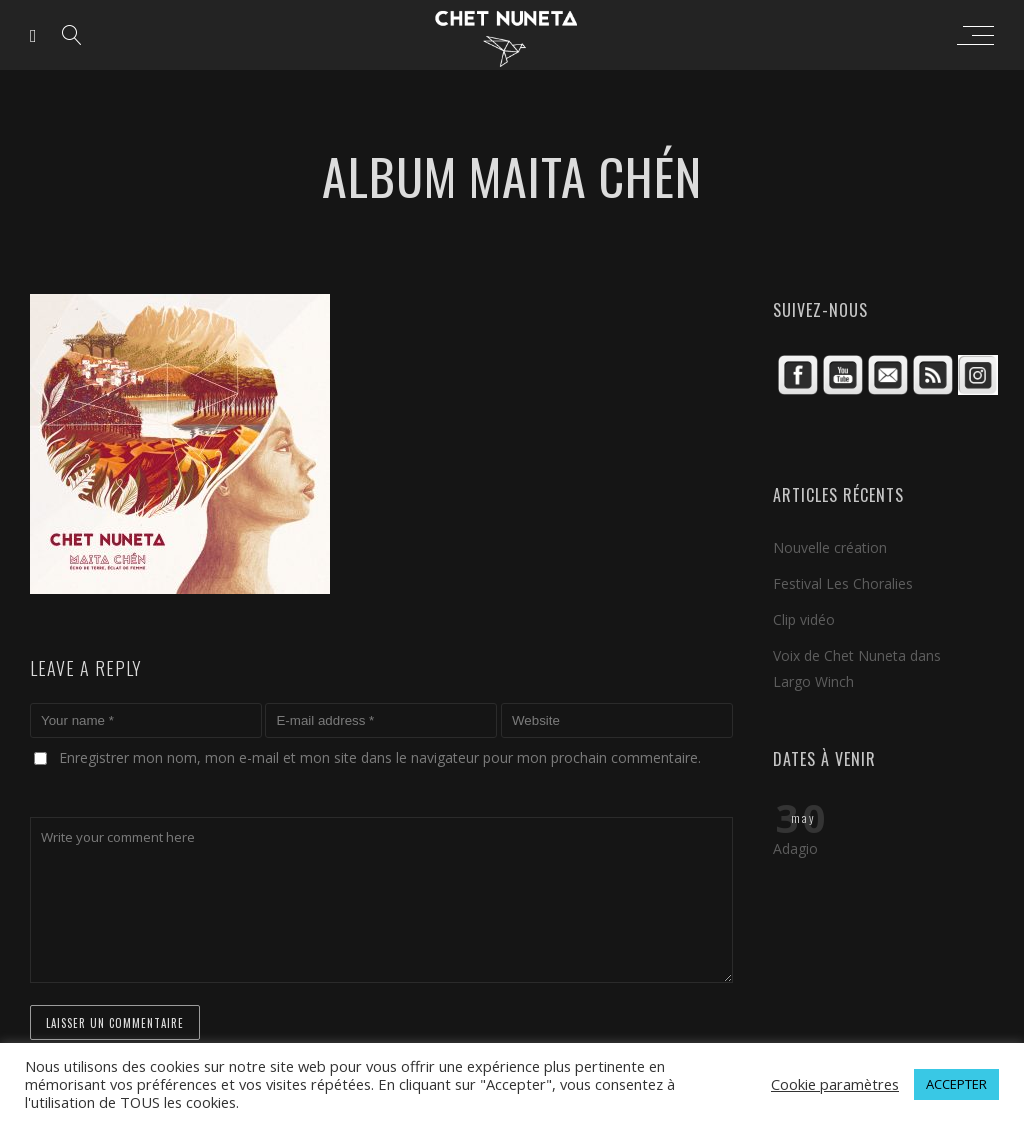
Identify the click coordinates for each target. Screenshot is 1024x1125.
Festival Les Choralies (843, 583)
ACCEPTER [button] (956, 1084)
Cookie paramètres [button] (835, 1084)
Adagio (795, 848)
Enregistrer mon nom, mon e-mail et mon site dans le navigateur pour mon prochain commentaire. (380, 757)
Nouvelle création (830, 547)
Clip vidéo (804, 619)
